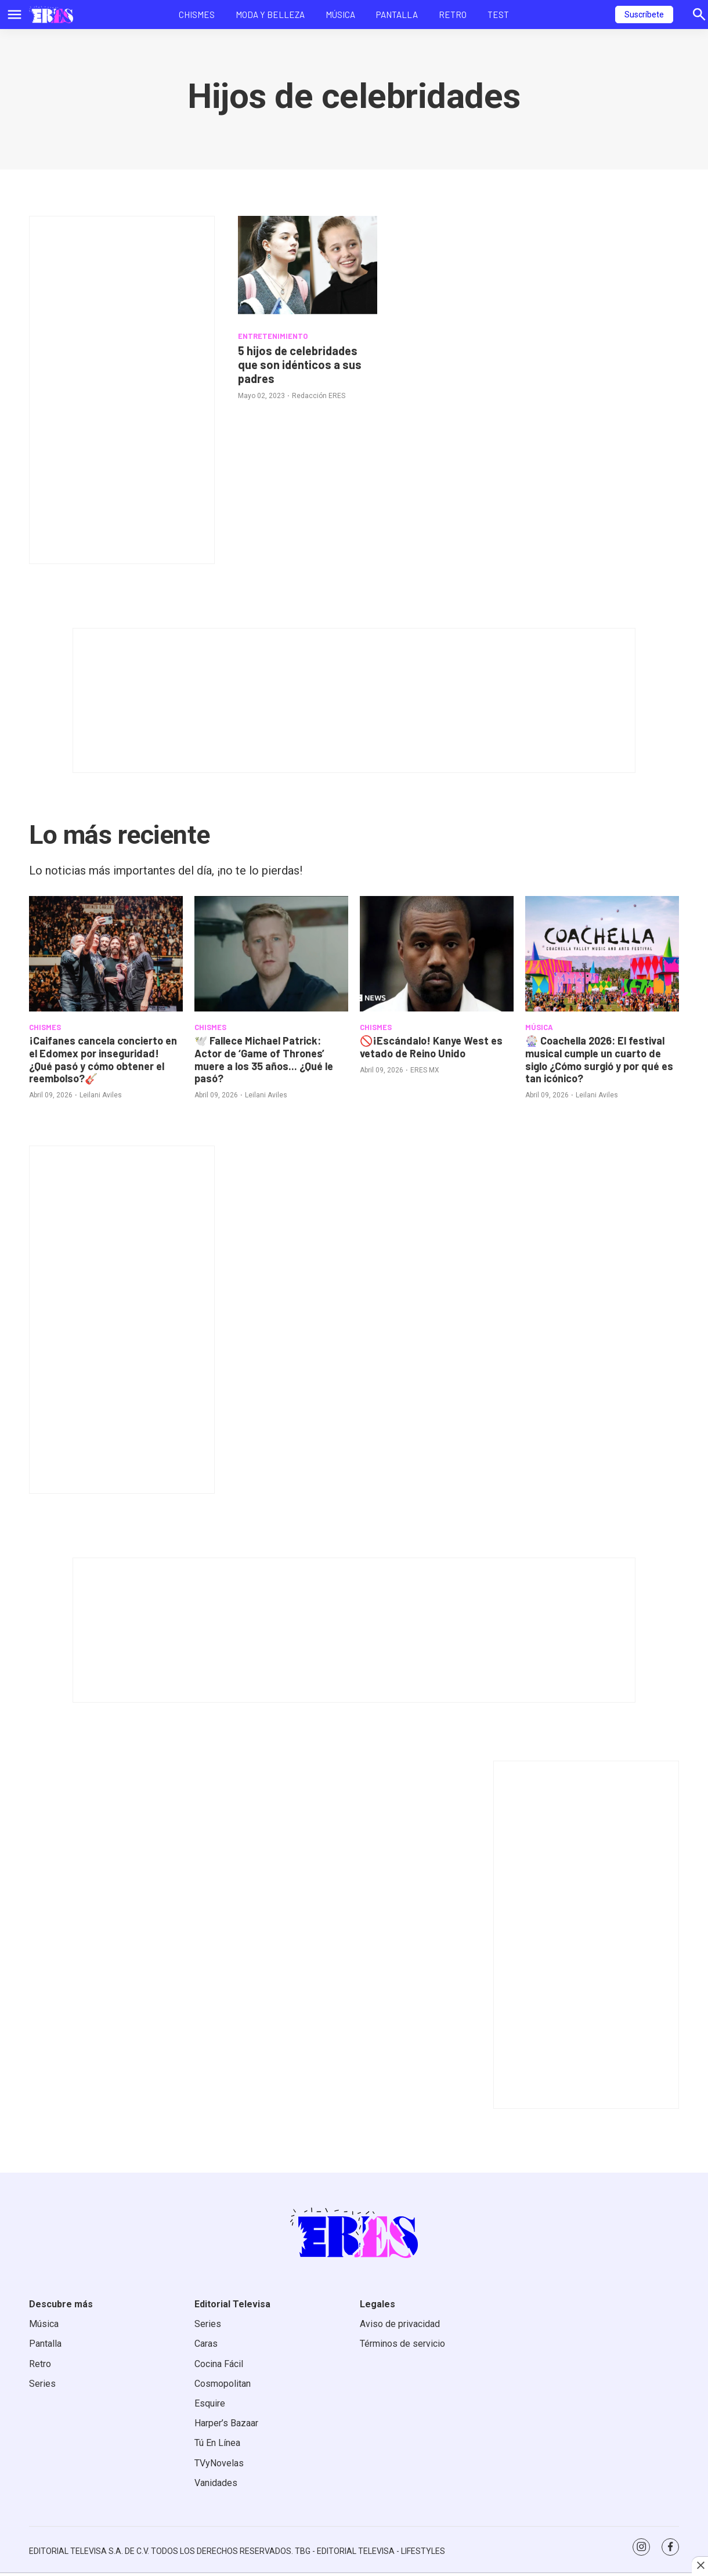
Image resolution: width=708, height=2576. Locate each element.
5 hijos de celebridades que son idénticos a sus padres (300, 364)
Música (340, 14)
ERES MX (424, 1070)
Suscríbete (644, 14)
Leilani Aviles (101, 1095)
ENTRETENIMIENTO (273, 336)
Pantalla (397, 14)
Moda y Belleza (270, 14)
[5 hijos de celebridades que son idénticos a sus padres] (307, 268)
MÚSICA (539, 1027)
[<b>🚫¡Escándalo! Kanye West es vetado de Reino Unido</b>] (437, 953)
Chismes (197, 14)
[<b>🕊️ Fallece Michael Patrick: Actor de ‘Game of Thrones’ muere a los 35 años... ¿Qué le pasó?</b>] (271, 953)
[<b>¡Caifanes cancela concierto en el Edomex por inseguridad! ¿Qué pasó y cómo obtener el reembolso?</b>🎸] (106, 953)
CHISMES (45, 1027)
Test (498, 14)
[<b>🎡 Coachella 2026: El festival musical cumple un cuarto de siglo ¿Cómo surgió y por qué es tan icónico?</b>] (602, 953)
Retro (453, 14)
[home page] (51, 14)
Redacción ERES (318, 396)
